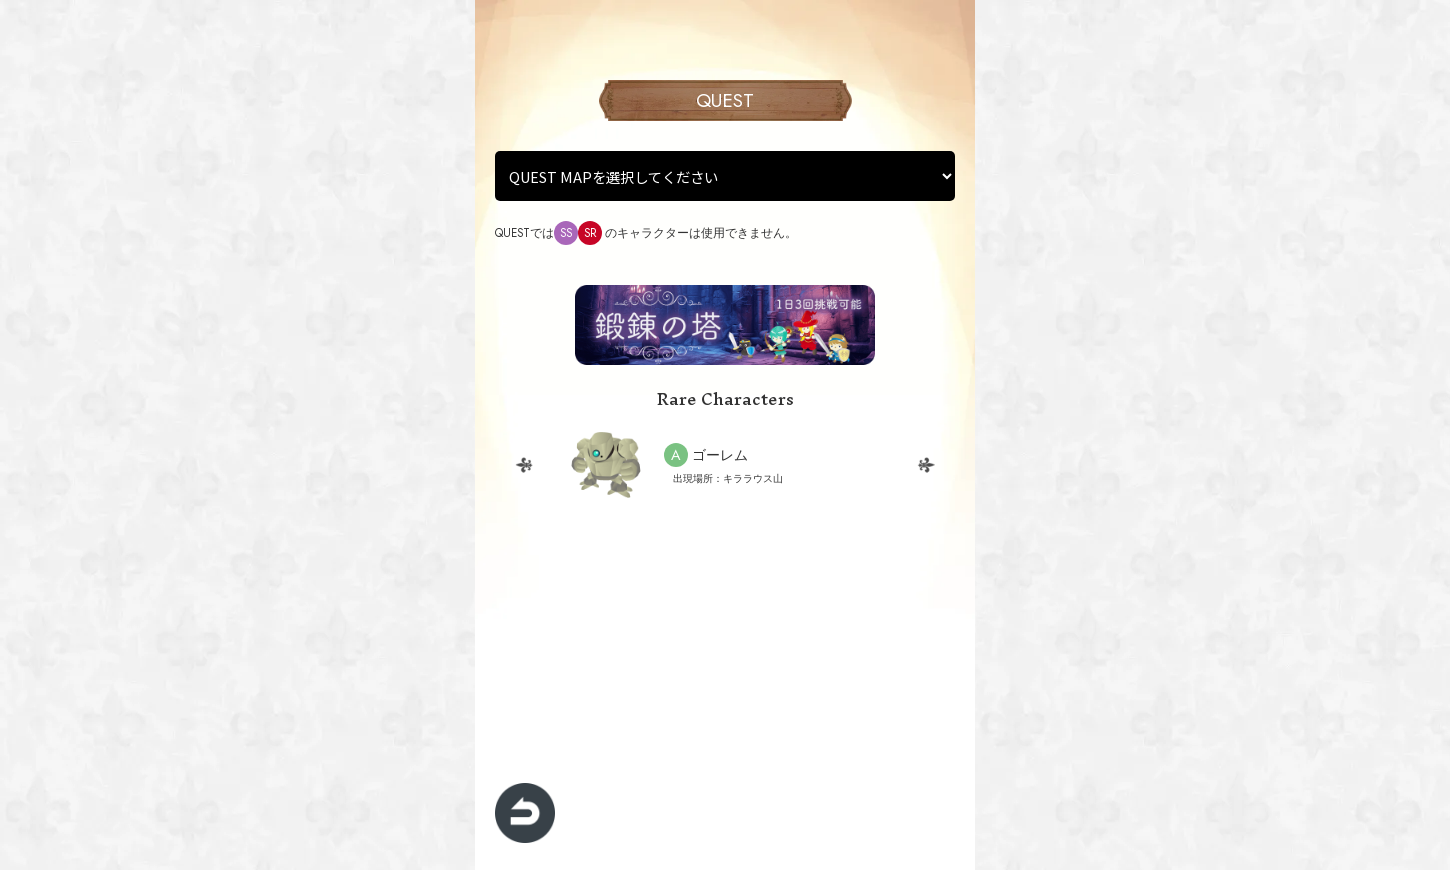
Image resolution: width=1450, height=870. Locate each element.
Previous (524, 465)
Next (926, 465)
